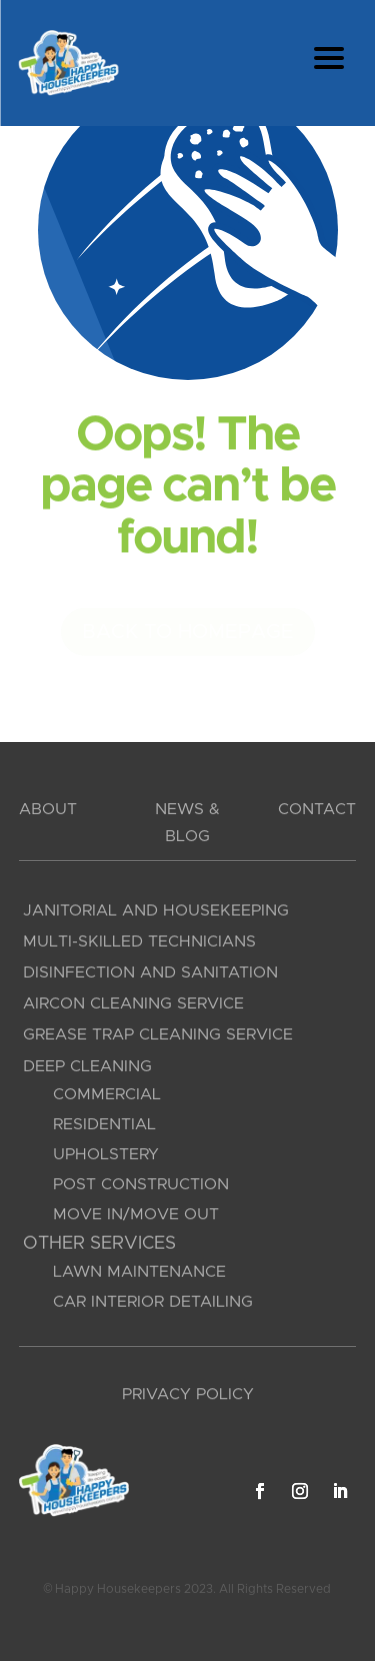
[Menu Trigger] (328, 57)
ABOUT (48, 810)
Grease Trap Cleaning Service (158, 1038)
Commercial (107, 1099)
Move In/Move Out (136, 1219)
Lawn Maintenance (139, 1274)
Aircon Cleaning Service (133, 1007)
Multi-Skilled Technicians (139, 945)
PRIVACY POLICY (188, 1395)
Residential (104, 1129)
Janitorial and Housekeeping (156, 914)
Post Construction (141, 1189)
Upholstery (106, 1159)
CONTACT (317, 810)
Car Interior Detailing (153, 1304)
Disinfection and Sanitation (150, 976)
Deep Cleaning (87, 1071)
